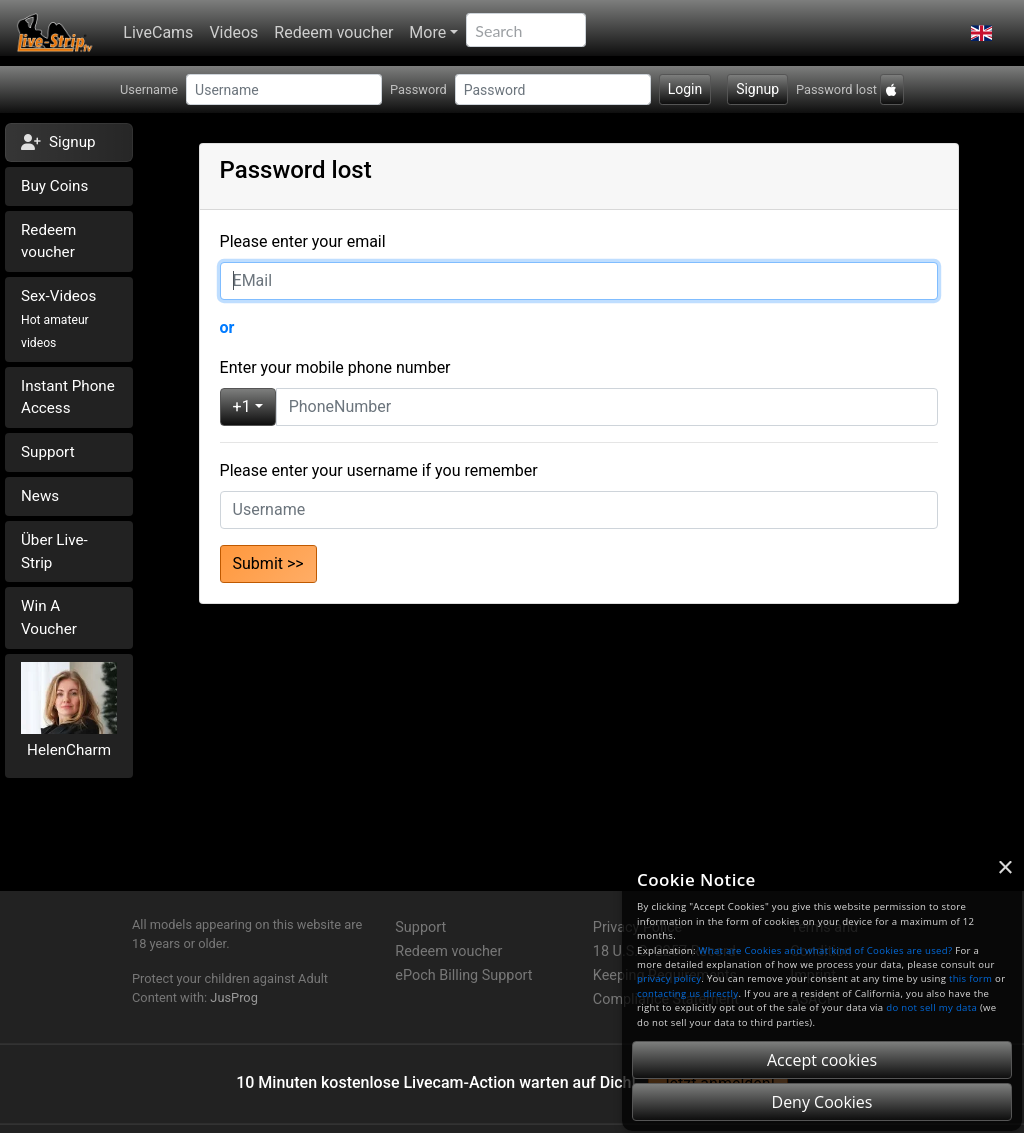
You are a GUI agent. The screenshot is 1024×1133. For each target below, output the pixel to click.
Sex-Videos (58, 318)
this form (970, 978)
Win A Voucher (49, 617)
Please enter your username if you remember (379, 470)
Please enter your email (303, 241)
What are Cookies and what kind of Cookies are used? (826, 950)
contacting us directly (687, 993)
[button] (981, 33)
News (40, 496)
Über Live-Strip (54, 551)
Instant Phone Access (68, 397)
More (427, 32)
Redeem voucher (333, 32)
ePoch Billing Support (463, 975)
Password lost (836, 89)
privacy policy (669, 978)
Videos (233, 32)
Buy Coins (54, 186)
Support (48, 452)
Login (685, 89)
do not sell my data (931, 1007)
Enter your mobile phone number (335, 367)
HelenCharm (69, 750)
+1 (242, 406)
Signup (757, 89)
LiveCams (158, 32)
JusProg (234, 997)
